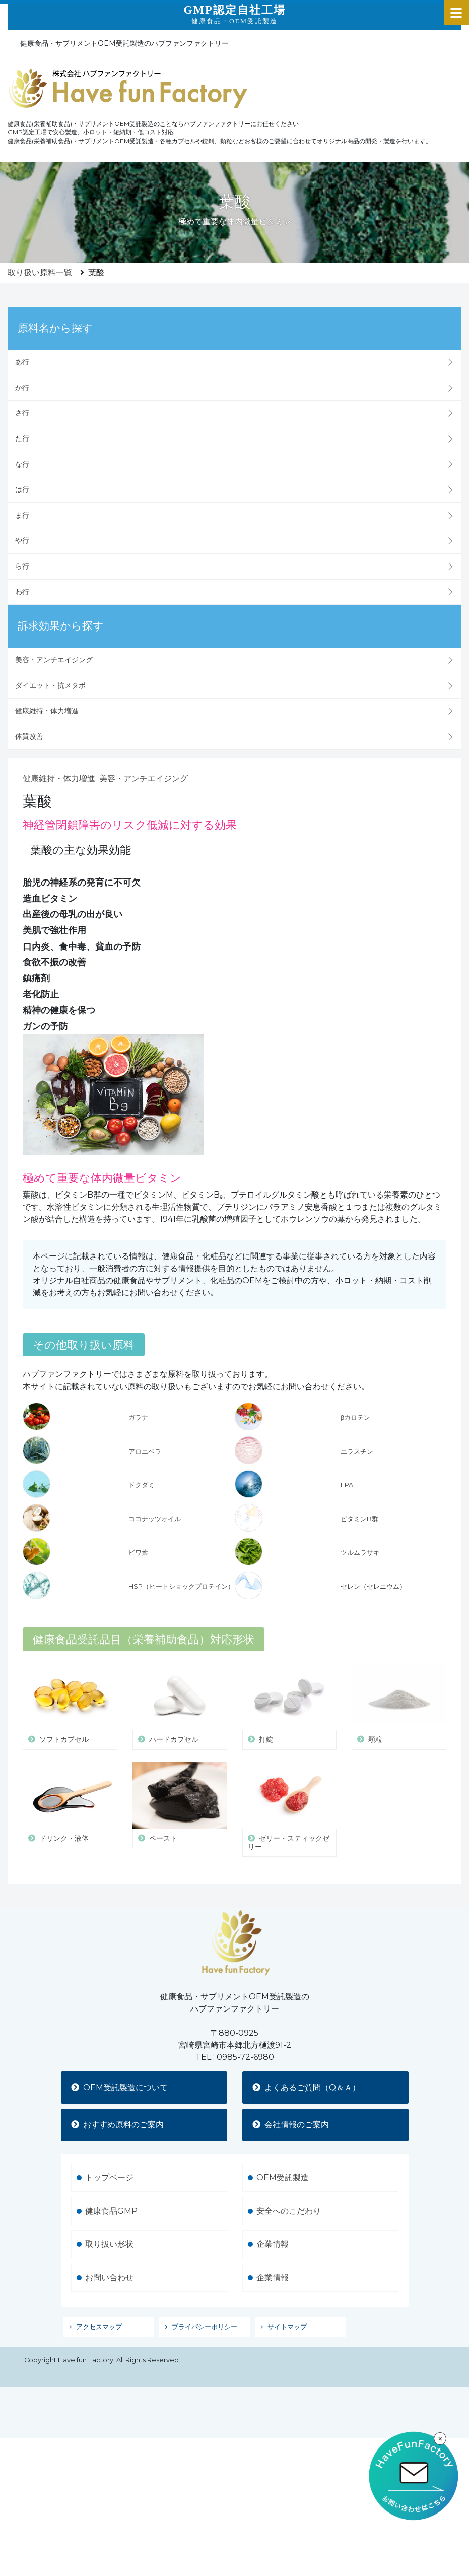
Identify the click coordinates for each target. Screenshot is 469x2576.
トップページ (109, 2154)
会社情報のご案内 (290, 2101)
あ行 (22, 361)
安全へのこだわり (288, 2187)
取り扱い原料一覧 (40, 272)
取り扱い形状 (109, 2220)
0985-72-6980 (245, 2033)
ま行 (22, 515)
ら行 (22, 566)
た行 (22, 438)
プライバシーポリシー (204, 2303)
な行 (22, 464)
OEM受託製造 (282, 2154)
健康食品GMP (111, 2187)
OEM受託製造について (119, 2063)
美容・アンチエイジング (54, 659)
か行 (22, 387)
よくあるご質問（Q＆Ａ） (306, 2063)
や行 (22, 540)
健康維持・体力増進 (47, 710)
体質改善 (29, 736)
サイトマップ (287, 2303)
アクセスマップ (99, 2303)
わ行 (22, 591)
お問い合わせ (109, 2253)
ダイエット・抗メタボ (50, 685)
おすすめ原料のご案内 (117, 2101)
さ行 (22, 412)
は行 (22, 489)
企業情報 (272, 2220)
